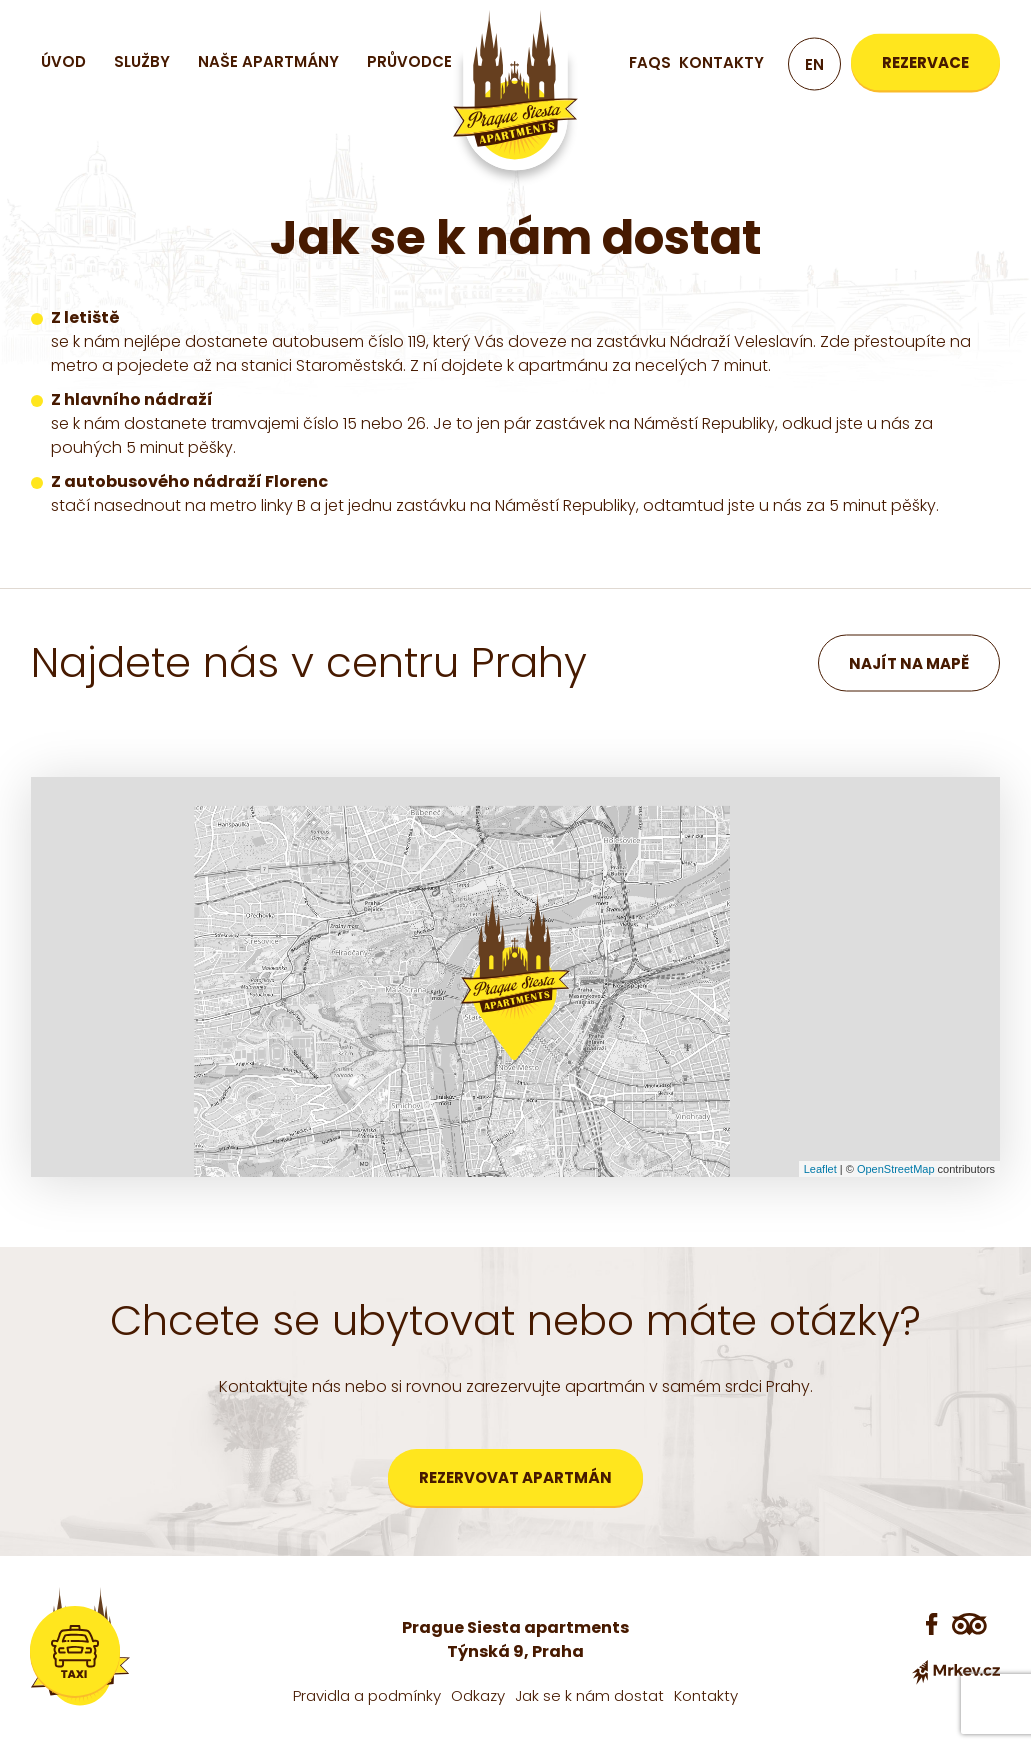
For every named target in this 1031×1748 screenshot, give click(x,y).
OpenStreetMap (896, 1169)
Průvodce (409, 61)
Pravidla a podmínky (367, 1695)
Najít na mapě (909, 663)
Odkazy (478, 1695)
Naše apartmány (268, 61)
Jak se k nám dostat (589, 1695)
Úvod (63, 61)
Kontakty (721, 62)
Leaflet (820, 1169)
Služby (142, 61)
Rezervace (925, 62)
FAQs (650, 62)
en (814, 64)
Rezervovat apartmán (515, 1477)
